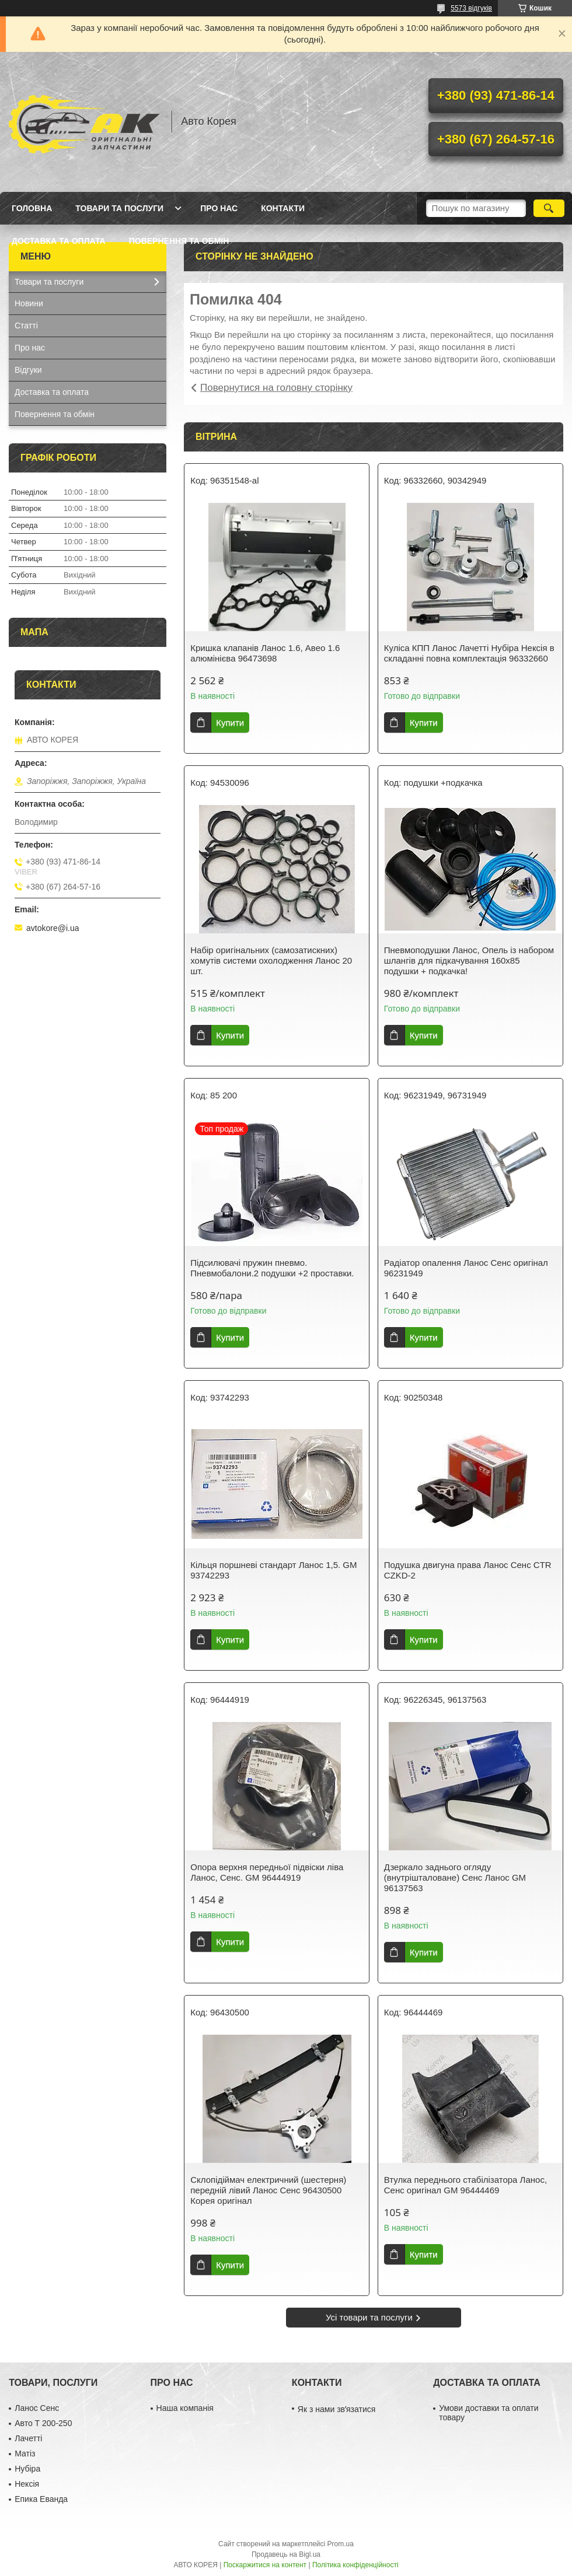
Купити (230, 722)
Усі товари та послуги (369, 2317)
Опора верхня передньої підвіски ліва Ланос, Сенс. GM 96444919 (266, 1872)
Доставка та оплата (59, 241)
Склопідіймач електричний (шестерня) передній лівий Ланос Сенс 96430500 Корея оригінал (268, 2190)
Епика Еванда (41, 2499)
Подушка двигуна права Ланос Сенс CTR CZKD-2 (468, 1570)
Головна (32, 208)
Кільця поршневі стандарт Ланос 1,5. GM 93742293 (273, 1570)
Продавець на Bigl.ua (286, 2554)
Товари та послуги (119, 208)
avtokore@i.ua (52, 928)
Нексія (27, 2483)
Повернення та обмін (179, 241)
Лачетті (28, 2438)
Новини (29, 303)
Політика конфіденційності (355, 2565)
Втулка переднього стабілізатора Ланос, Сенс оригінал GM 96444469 (465, 2185)
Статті (26, 325)
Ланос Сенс (37, 2408)
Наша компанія (185, 2408)
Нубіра (27, 2468)
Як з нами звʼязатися (336, 2409)
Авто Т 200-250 (43, 2423)
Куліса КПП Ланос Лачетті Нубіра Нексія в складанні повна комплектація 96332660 (469, 653)
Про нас (219, 208)
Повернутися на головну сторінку (276, 387)
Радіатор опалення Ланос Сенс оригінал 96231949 (466, 1268)
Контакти (283, 208)
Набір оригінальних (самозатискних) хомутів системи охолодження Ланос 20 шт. (271, 960)
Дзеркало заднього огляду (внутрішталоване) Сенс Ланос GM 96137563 (455, 1877)
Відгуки (28, 369)
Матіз (25, 2453)
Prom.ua (340, 2544)
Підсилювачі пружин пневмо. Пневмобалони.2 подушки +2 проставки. (272, 1268)
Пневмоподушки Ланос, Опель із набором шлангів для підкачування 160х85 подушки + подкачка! (469, 960)
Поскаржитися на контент (265, 2565)
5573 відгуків (471, 8)
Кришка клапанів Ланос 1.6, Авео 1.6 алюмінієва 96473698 (265, 653)
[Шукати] (548, 208)
